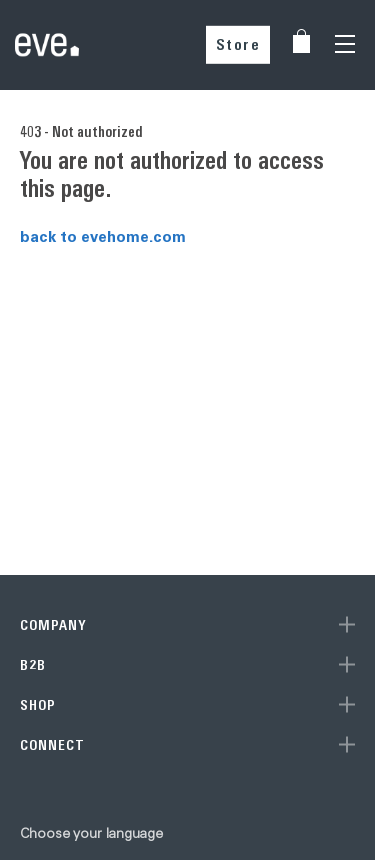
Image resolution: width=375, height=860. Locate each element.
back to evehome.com (103, 236)
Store (238, 44)
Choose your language (91, 833)
